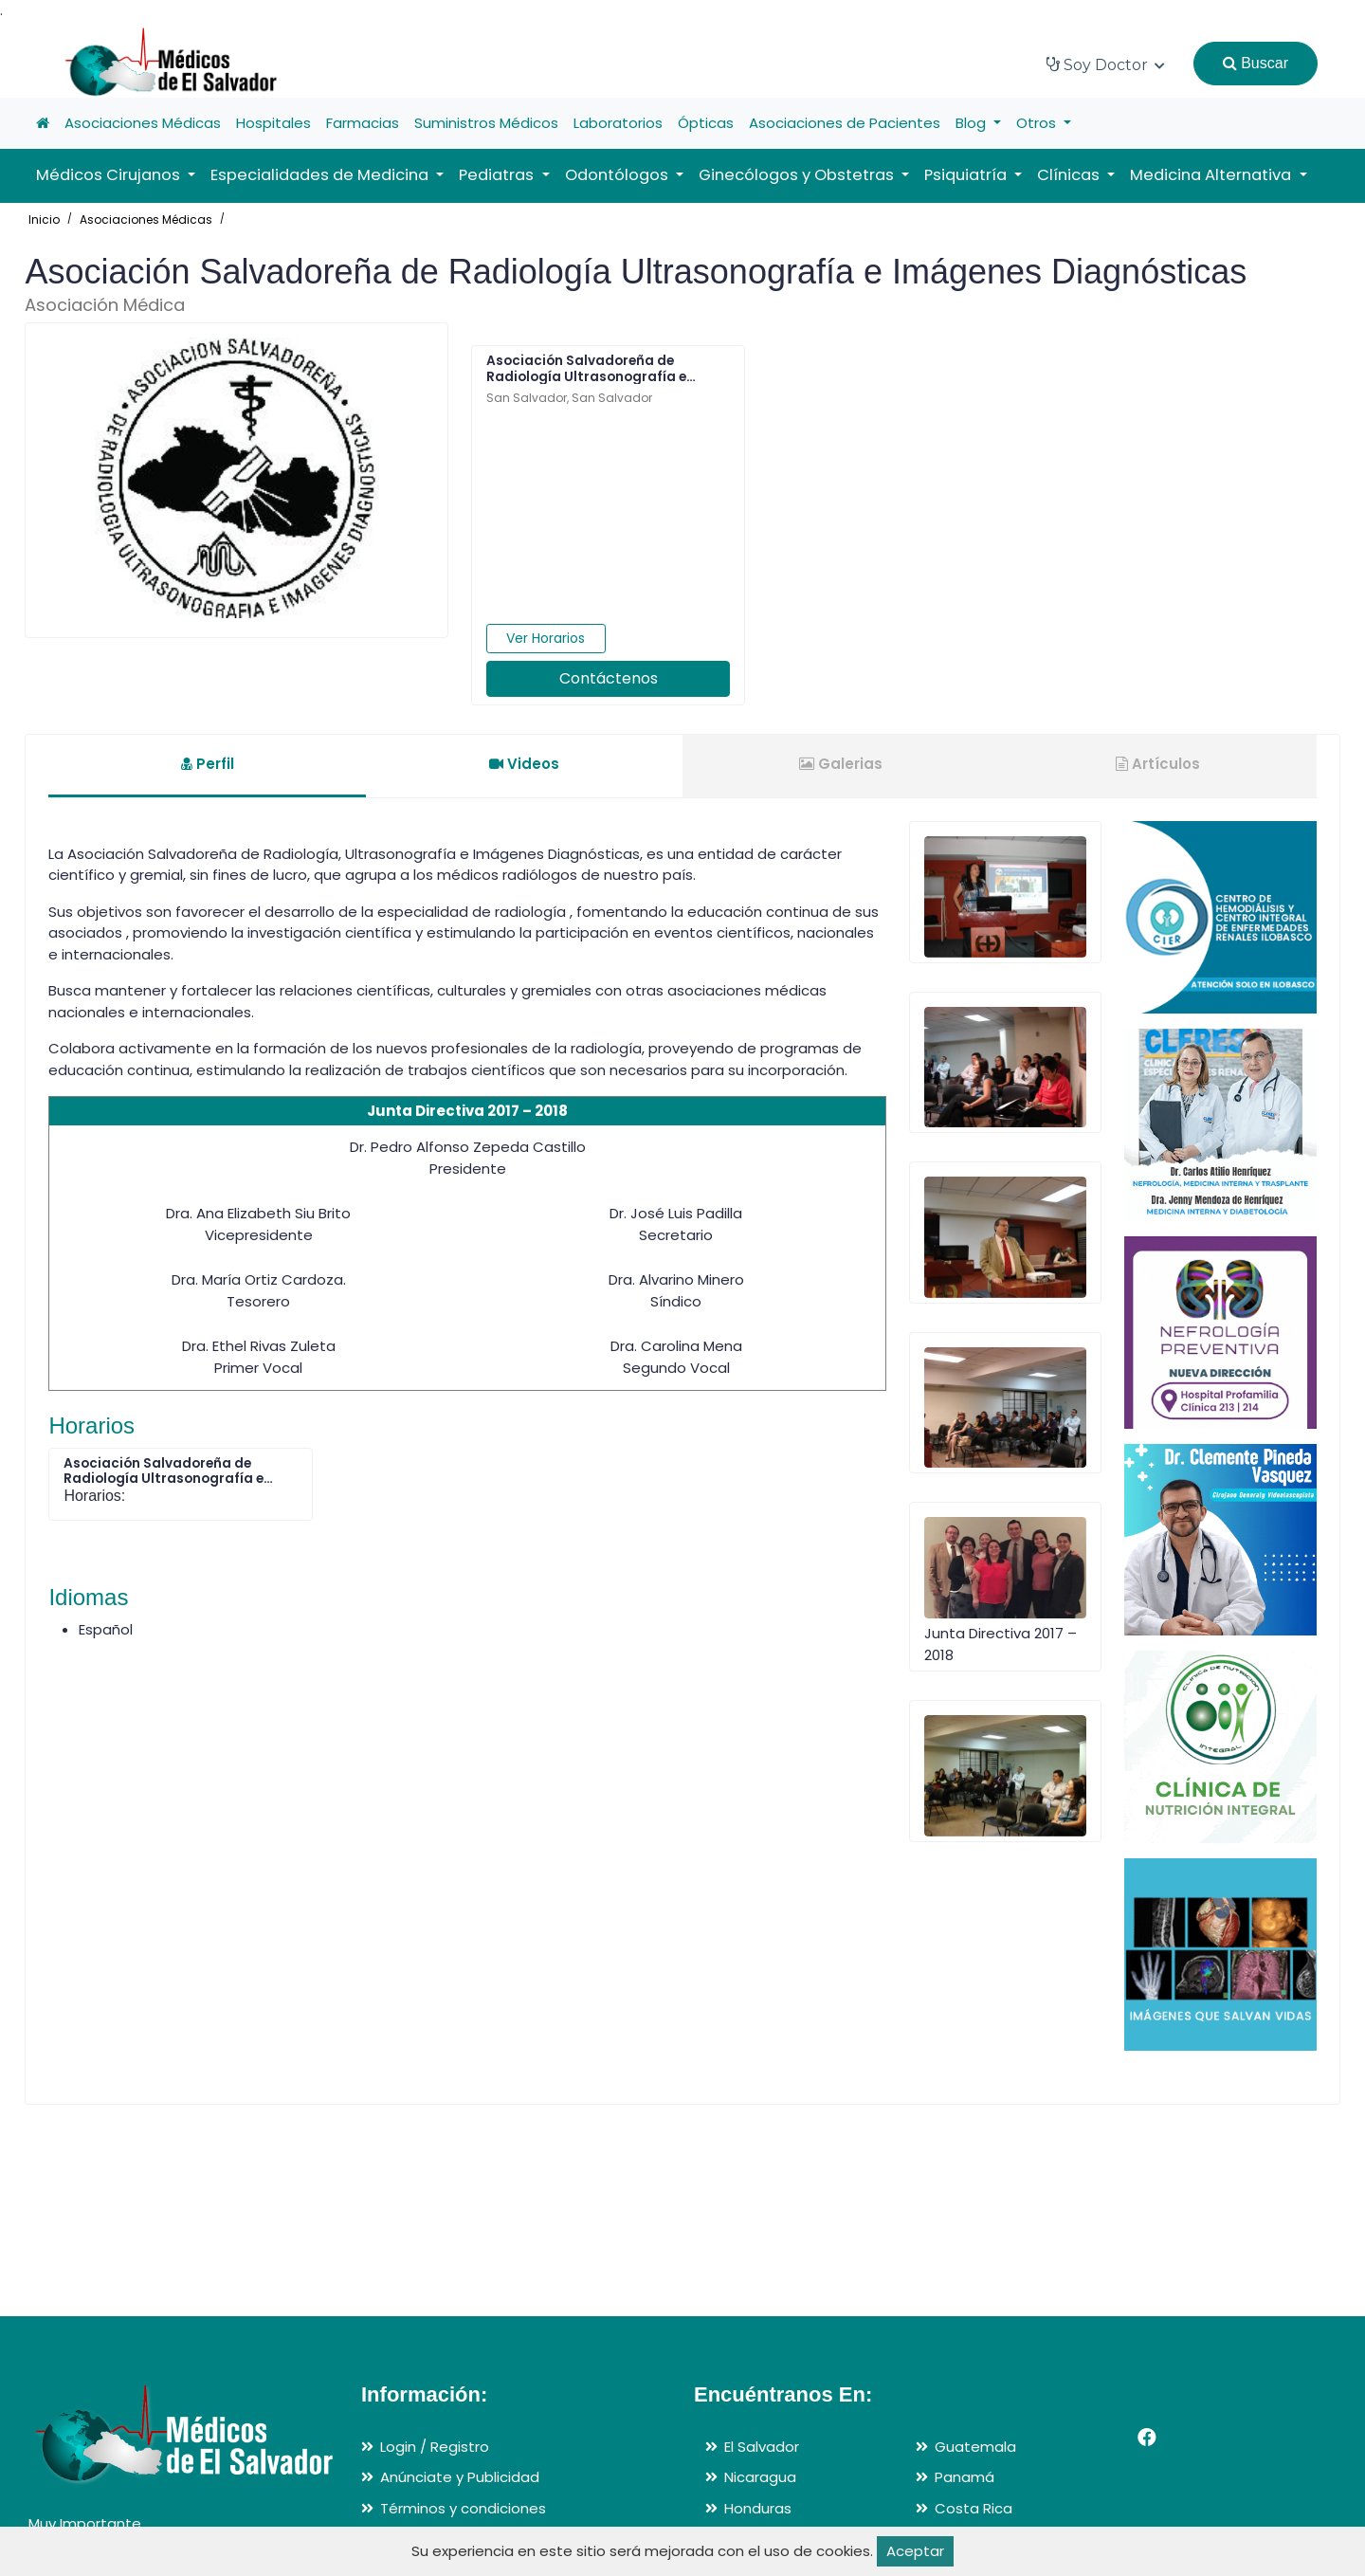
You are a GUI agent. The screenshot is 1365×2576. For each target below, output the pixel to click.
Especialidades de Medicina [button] (321, 175)
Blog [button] (973, 123)
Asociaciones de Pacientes (844, 123)
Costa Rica (973, 2508)
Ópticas (706, 123)
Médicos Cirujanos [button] (110, 175)
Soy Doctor (1105, 65)
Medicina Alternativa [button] (1212, 175)
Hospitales (273, 123)
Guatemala (975, 2447)
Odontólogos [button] (618, 175)
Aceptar (915, 2551)
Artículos (1158, 764)
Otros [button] (1038, 123)
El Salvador (761, 2447)
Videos (524, 764)
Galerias (841, 764)
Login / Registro (434, 2447)
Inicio (44, 219)
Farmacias (362, 123)
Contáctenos (608, 678)
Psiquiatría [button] (967, 175)
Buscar (1255, 63)
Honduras (758, 2508)
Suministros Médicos (486, 123)
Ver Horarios (545, 638)
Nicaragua (760, 2477)
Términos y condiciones (463, 2508)
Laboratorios (618, 123)
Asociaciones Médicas (142, 123)
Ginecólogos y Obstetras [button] (798, 175)
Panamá (964, 2477)
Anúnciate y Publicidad (459, 2477)
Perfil (207, 764)
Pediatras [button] (498, 175)
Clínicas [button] (1070, 175)
